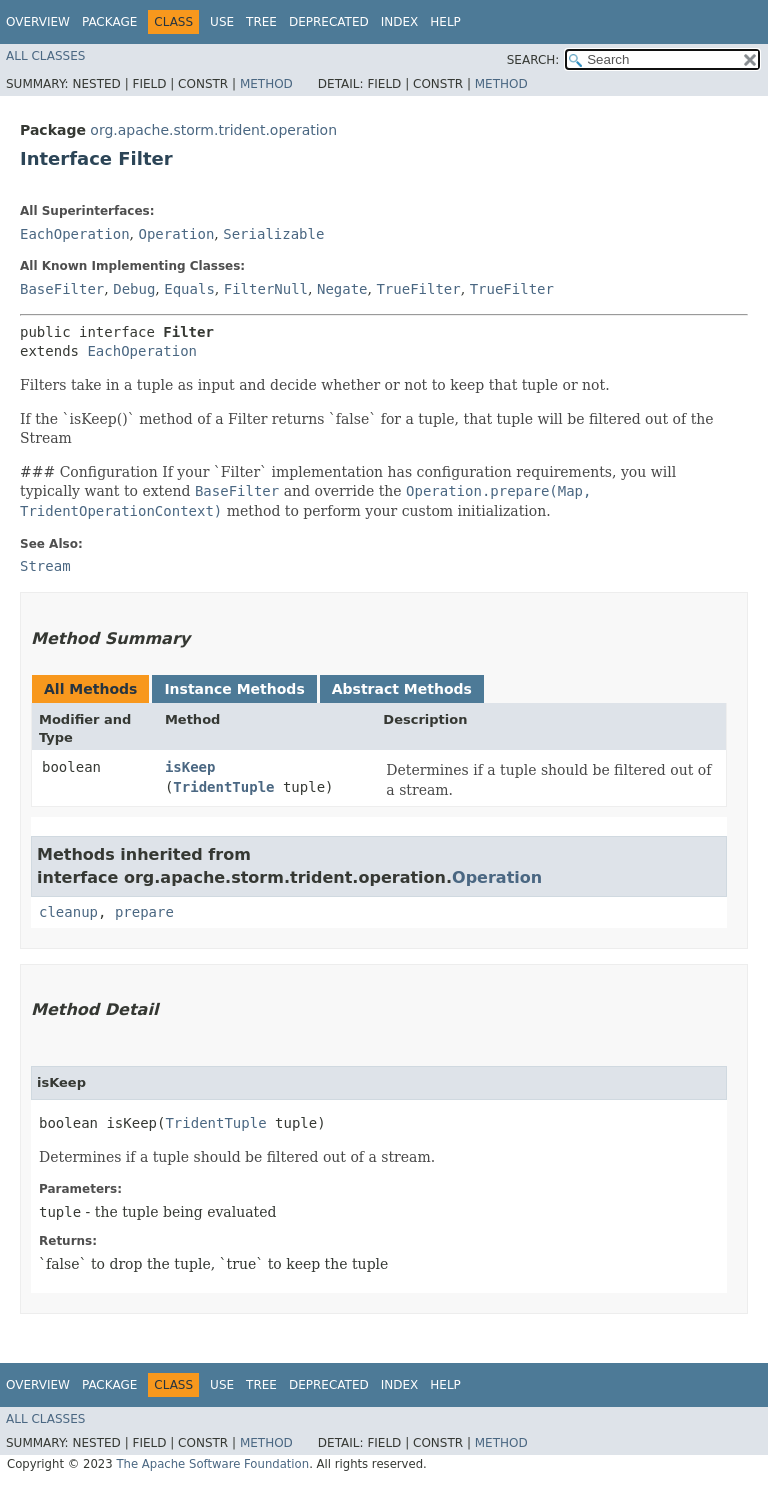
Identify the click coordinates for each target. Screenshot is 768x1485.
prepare (144, 912)
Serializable (273, 234)
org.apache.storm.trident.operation (213, 130)
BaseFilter (62, 289)
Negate (342, 289)
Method (266, 84)
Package (109, 22)
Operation (176, 234)
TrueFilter (418, 289)
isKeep (190, 767)
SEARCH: (533, 60)
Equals (189, 289)
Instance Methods (234, 689)
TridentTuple (223, 787)
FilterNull (266, 289)
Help (445, 22)
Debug (134, 289)
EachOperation (75, 234)
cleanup (68, 912)
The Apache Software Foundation (212, 1464)
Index (400, 22)
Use (222, 22)
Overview (38, 22)
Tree (261, 22)
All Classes (45, 56)
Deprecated (329, 22)
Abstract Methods (402, 689)
